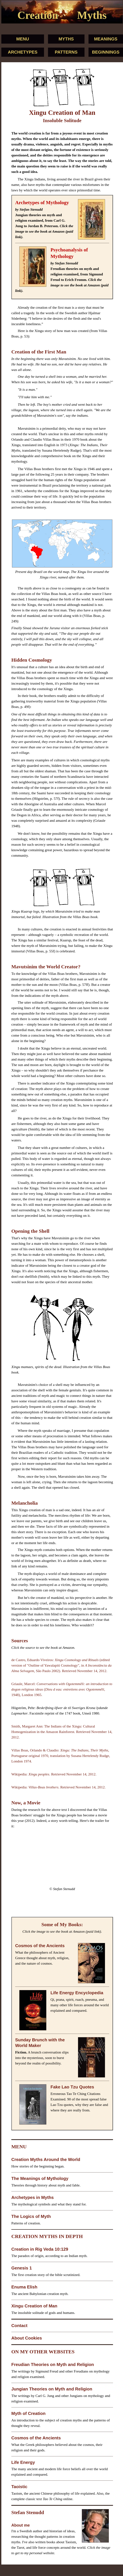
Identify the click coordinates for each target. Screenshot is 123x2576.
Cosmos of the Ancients (40, 1945)
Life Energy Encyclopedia (76, 1992)
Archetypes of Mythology (42, 202)
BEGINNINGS (106, 52)
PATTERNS (66, 52)
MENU (22, 38)
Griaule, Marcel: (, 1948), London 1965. (61, 1689)
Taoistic (19, 2486)
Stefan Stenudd (27, 2512)
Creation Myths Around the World (45, 2159)
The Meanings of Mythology (39, 2178)
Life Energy (23, 2462)
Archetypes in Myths (32, 2197)
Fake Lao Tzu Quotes (72, 2086)
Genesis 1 (21, 2267)
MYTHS (66, 38)
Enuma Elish (24, 2286)
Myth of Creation (28, 2413)
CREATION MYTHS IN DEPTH (47, 2236)
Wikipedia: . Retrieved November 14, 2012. (53, 1774)
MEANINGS (105, 38)
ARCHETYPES (23, 52)
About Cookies (26, 2338)
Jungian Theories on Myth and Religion (51, 2388)
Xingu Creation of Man (34, 2305)
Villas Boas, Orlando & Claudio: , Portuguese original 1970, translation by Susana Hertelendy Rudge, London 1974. (60, 1755)
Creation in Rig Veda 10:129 (39, 2249)
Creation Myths (61, 15)
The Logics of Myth (31, 2216)
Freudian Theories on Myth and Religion (52, 2364)
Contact (19, 2325)
